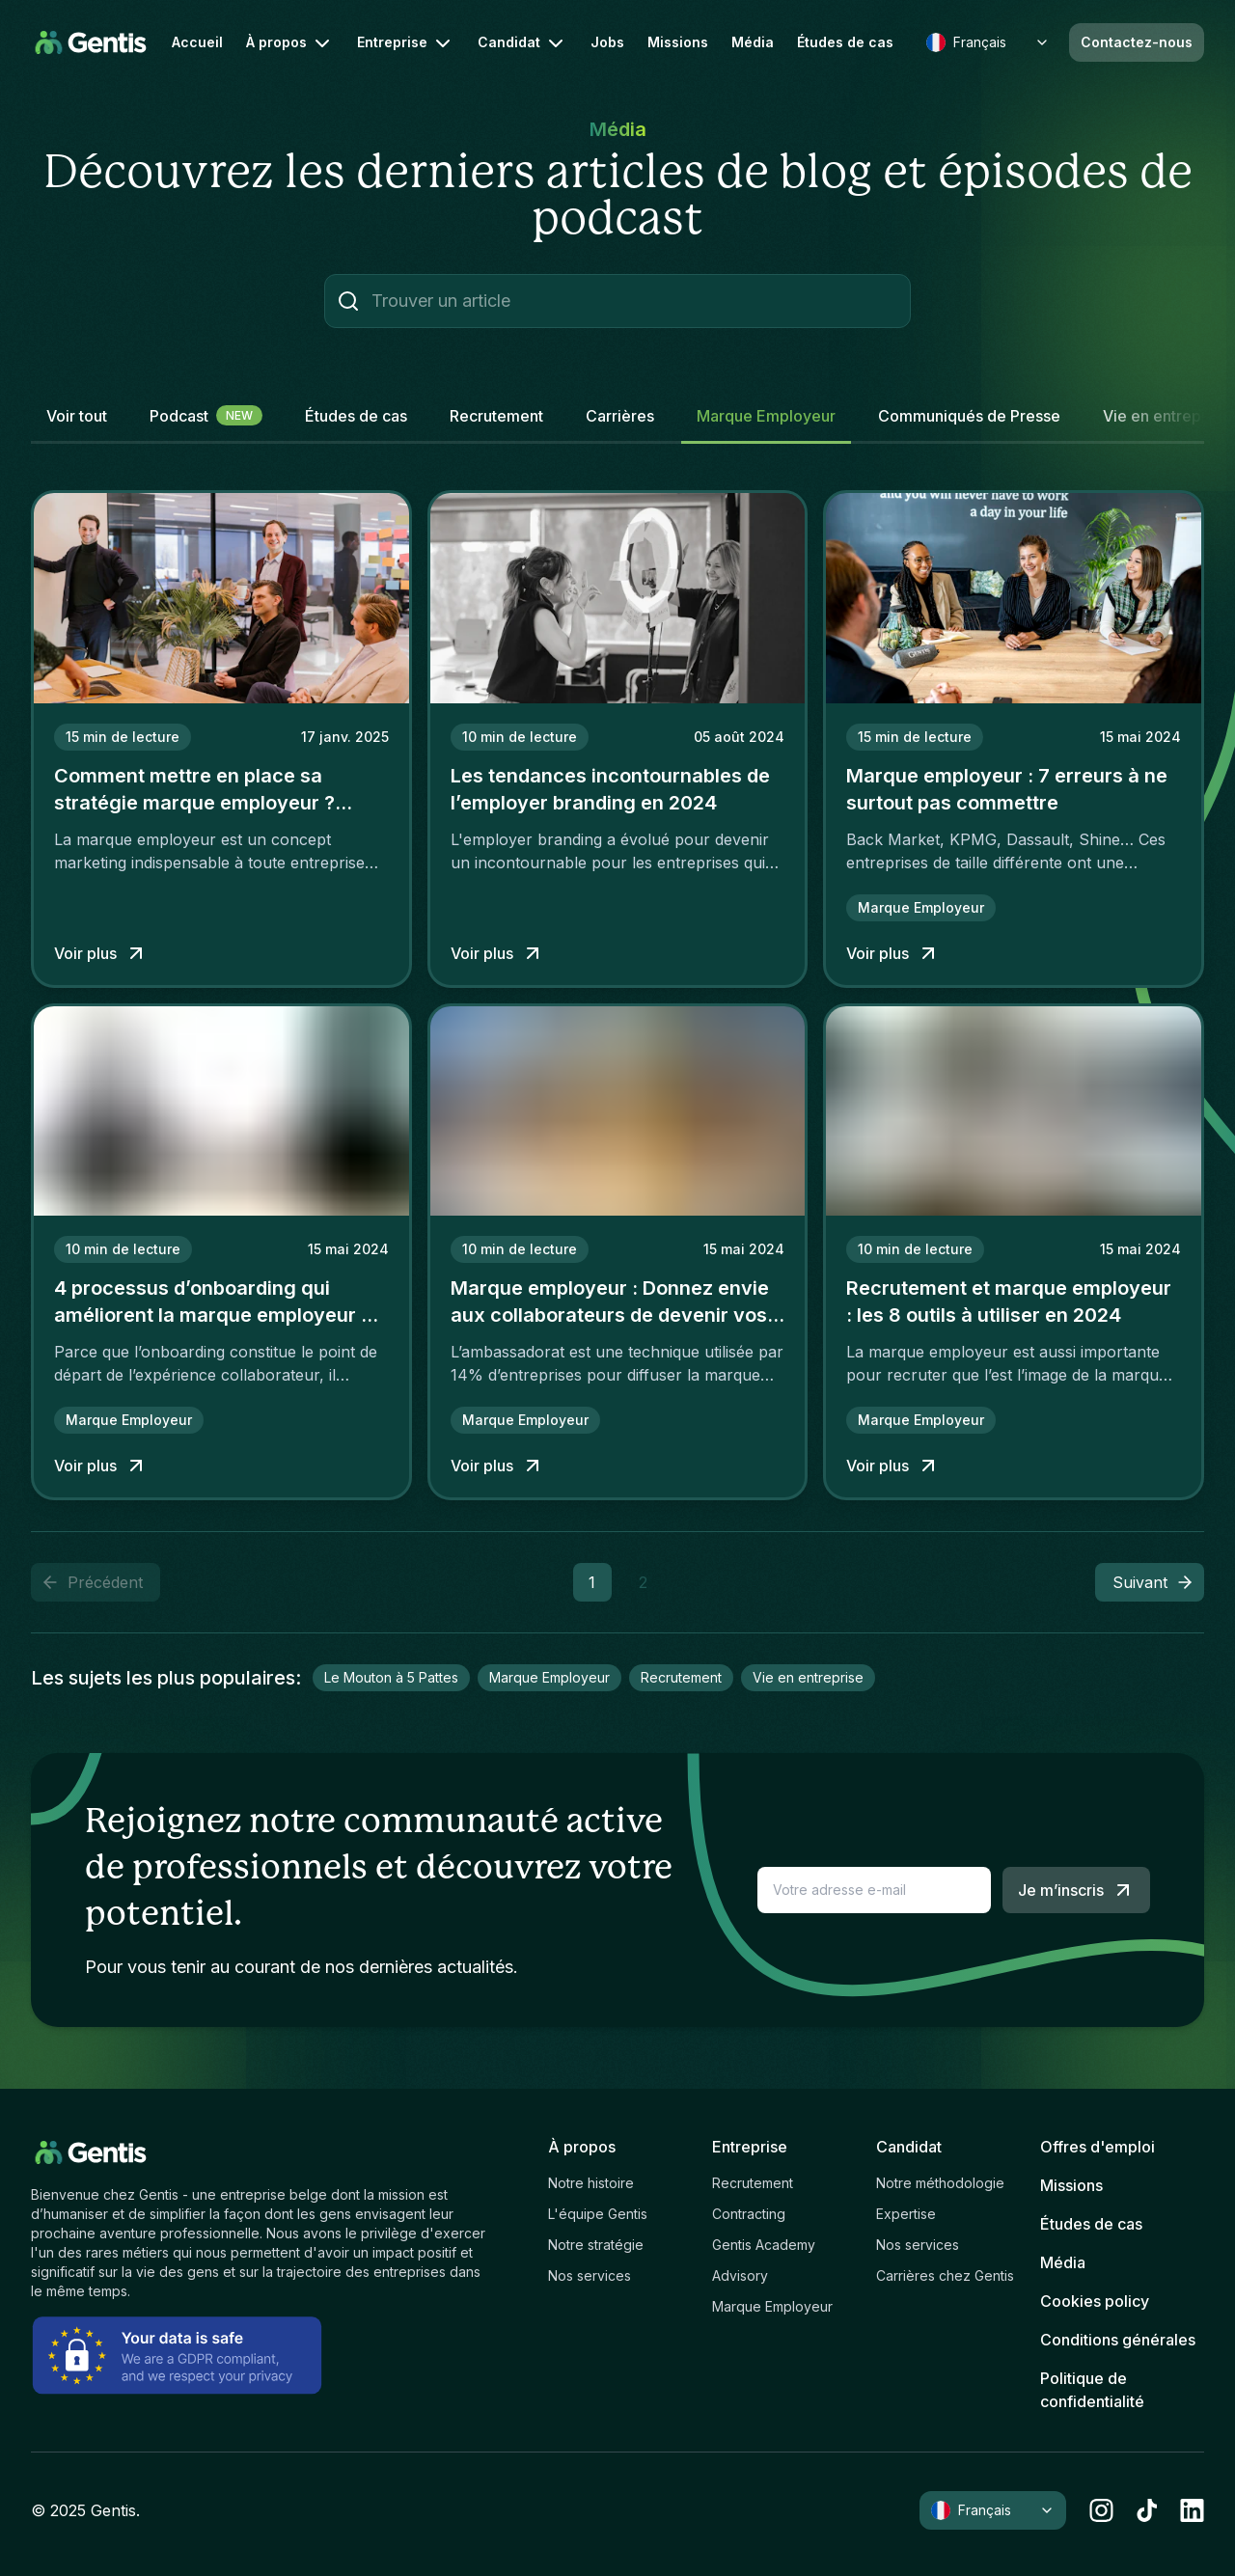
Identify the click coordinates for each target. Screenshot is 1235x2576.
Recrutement (752, 2183)
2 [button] (643, 1582)
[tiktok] (1147, 2510)
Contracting (748, 2214)
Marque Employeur (772, 2306)
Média (752, 42)
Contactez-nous (1137, 42)
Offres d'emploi (1097, 2146)
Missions (677, 42)
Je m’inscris (1076, 1890)
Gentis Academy (763, 2244)
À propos (290, 43)
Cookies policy (1094, 2301)
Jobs (607, 42)
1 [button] (592, 1582)
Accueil (197, 42)
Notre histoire (591, 2183)
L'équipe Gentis (597, 2214)
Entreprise (405, 43)
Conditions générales (1117, 2339)
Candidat (522, 43)
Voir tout (76, 415)
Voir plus (101, 953)
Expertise (906, 2214)
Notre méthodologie (940, 2183)
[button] (1149, 1582)
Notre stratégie (596, 2244)
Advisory (740, 2275)
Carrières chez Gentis (945, 2275)
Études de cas (845, 42)
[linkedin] (1192, 2510)
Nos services (589, 2275)
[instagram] (1101, 2510)
